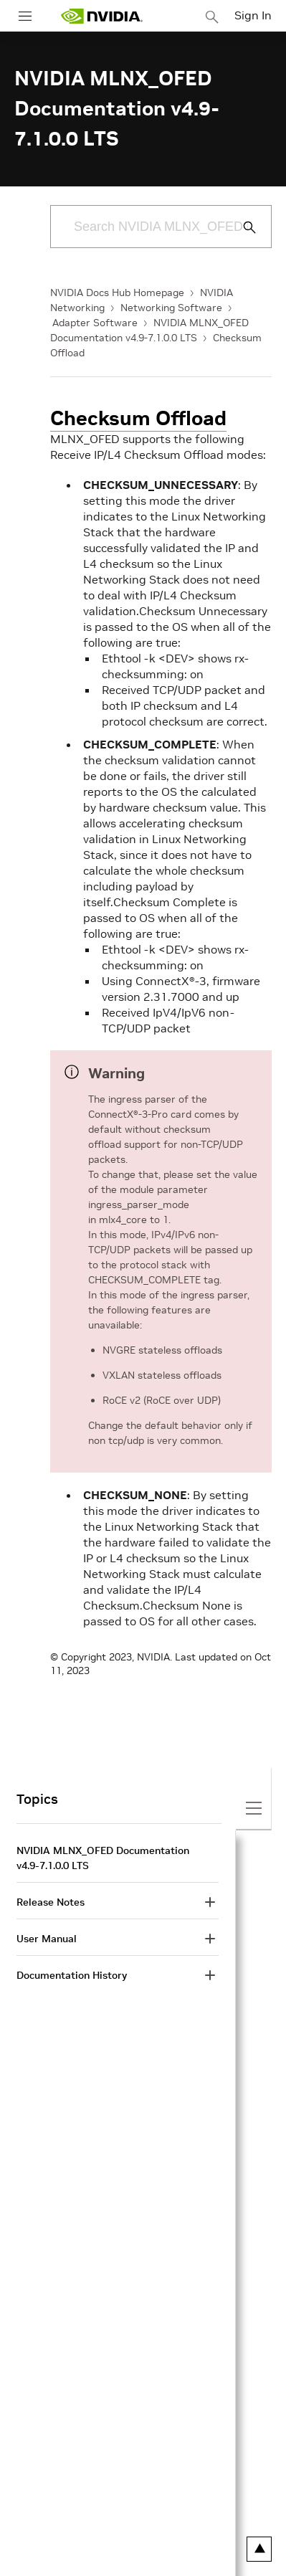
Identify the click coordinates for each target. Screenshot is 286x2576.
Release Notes (50, 1902)
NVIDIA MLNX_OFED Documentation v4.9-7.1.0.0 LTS (102, 1858)
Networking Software (171, 307)
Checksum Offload (138, 418)
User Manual (46, 1938)
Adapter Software (95, 322)
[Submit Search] (241, 227)
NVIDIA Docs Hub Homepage (117, 292)
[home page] (102, 16)
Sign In (253, 15)
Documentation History (71, 1975)
